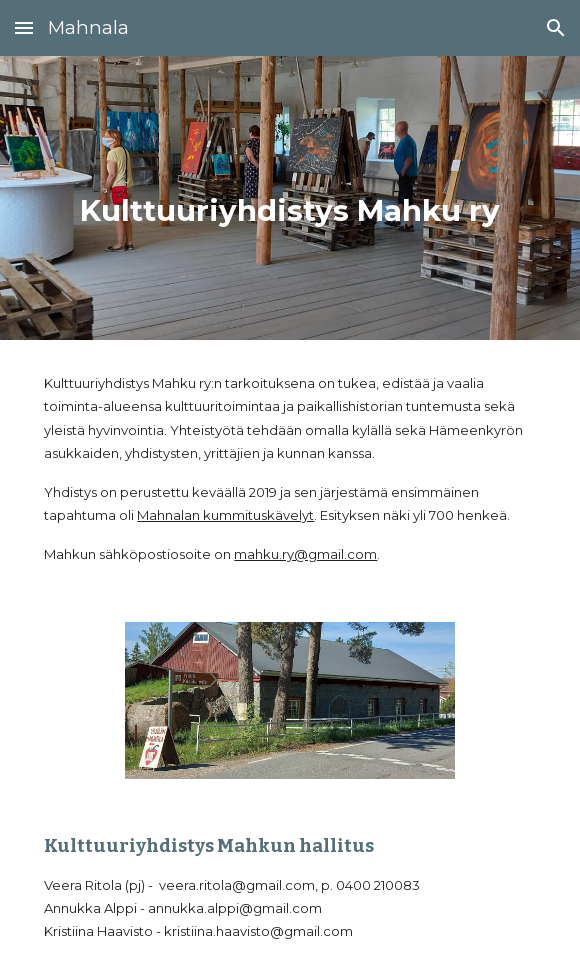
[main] (289, 197)
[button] (24, 27)
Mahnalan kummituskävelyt (225, 515)
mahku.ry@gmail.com (305, 554)
